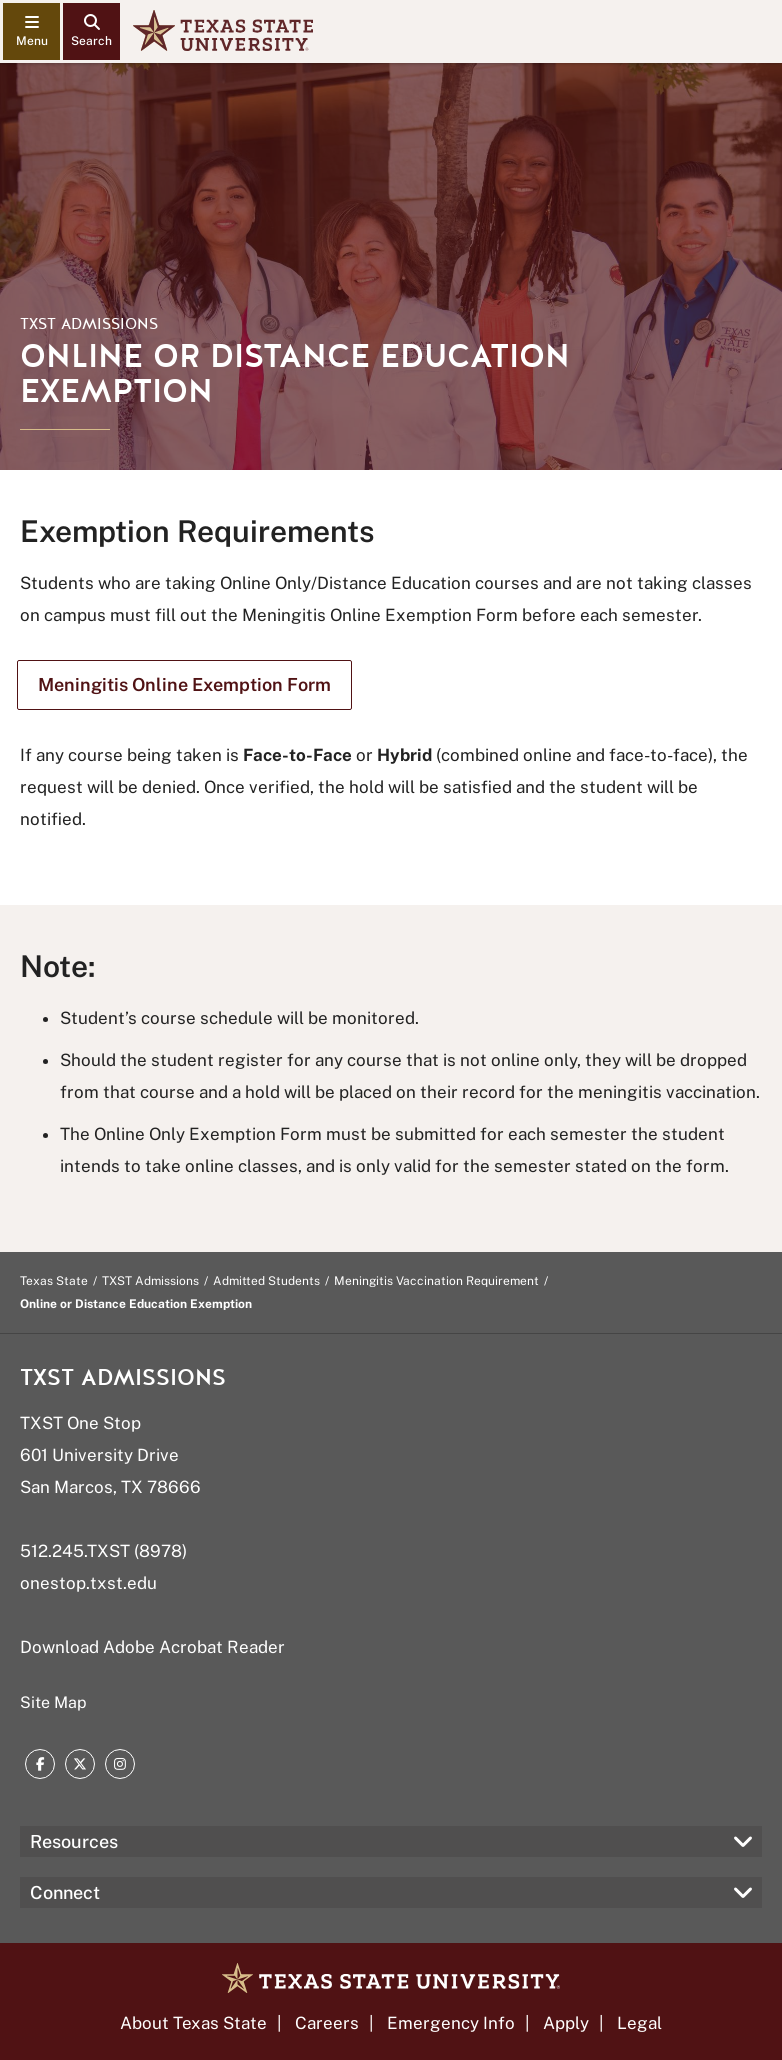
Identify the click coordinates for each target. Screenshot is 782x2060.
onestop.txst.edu (88, 1583)
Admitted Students (266, 1281)
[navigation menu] (31, 31)
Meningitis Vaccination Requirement (436, 1281)
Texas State (54, 1281)
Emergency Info (451, 2023)
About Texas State (193, 2023)
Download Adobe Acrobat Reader (152, 1647)
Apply (566, 2023)
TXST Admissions (89, 324)
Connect (65, 1892)
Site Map (53, 1702)
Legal (639, 2023)
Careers (327, 2023)
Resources (74, 1841)
